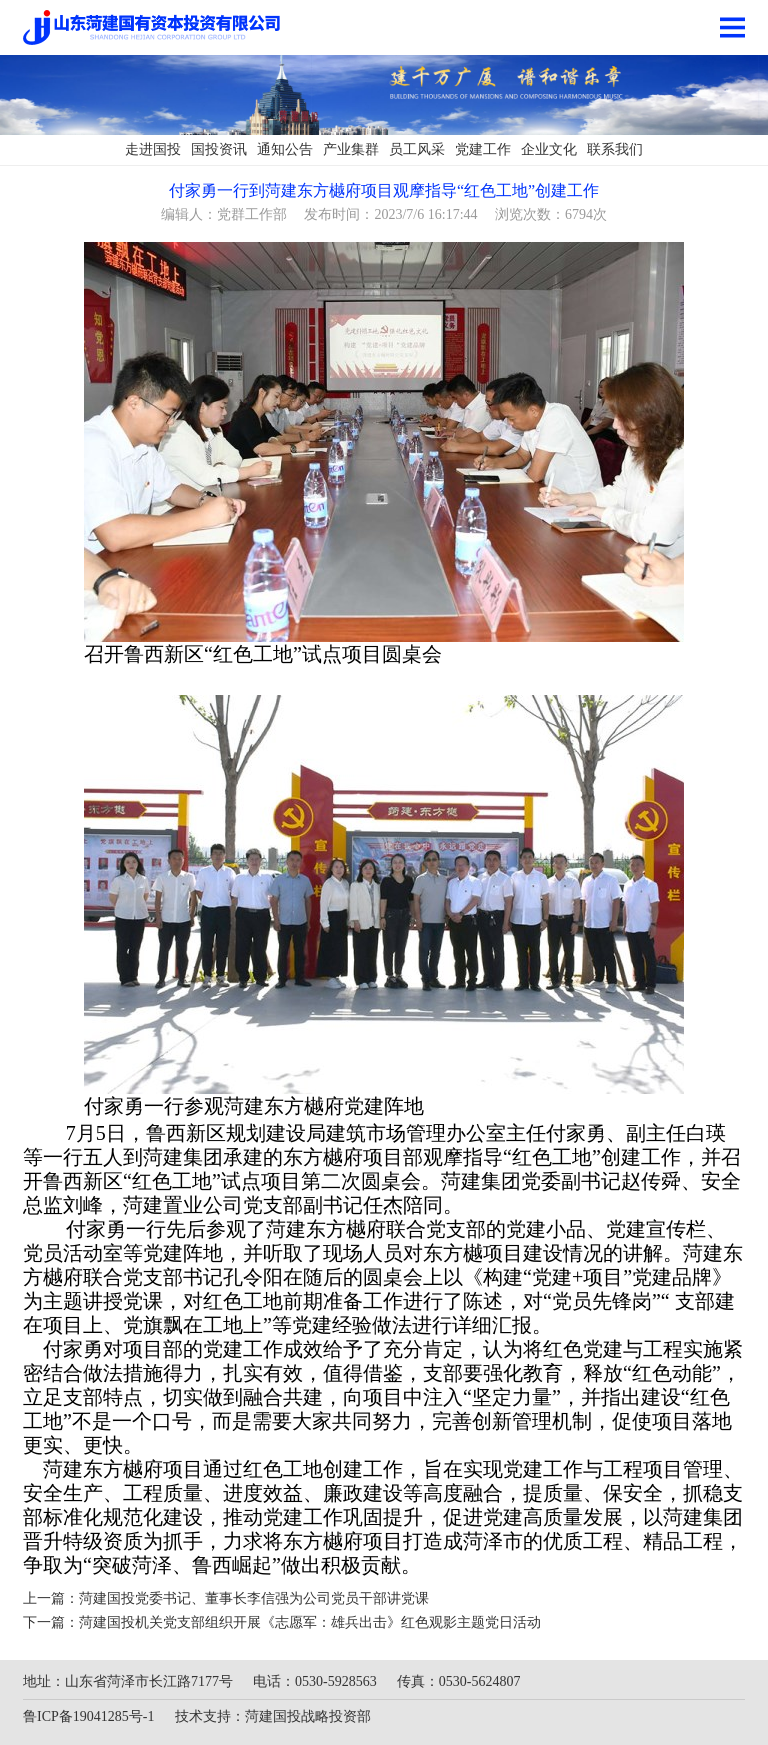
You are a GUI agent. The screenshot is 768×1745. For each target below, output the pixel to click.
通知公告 (285, 149)
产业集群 (351, 149)
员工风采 (417, 149)
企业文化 (549, 149)
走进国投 (153, 149)
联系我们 (615, 149)
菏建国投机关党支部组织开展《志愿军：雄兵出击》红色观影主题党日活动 (310, 1622)
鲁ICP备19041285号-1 (88, 1716)
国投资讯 (219, 149)
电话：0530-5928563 (315, 1681)
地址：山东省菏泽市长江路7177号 (128, 1681)
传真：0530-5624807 (459, 1681)
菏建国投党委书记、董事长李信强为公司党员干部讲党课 (254, 1598)
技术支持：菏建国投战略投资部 (273, 1716)
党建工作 (483, 149)
